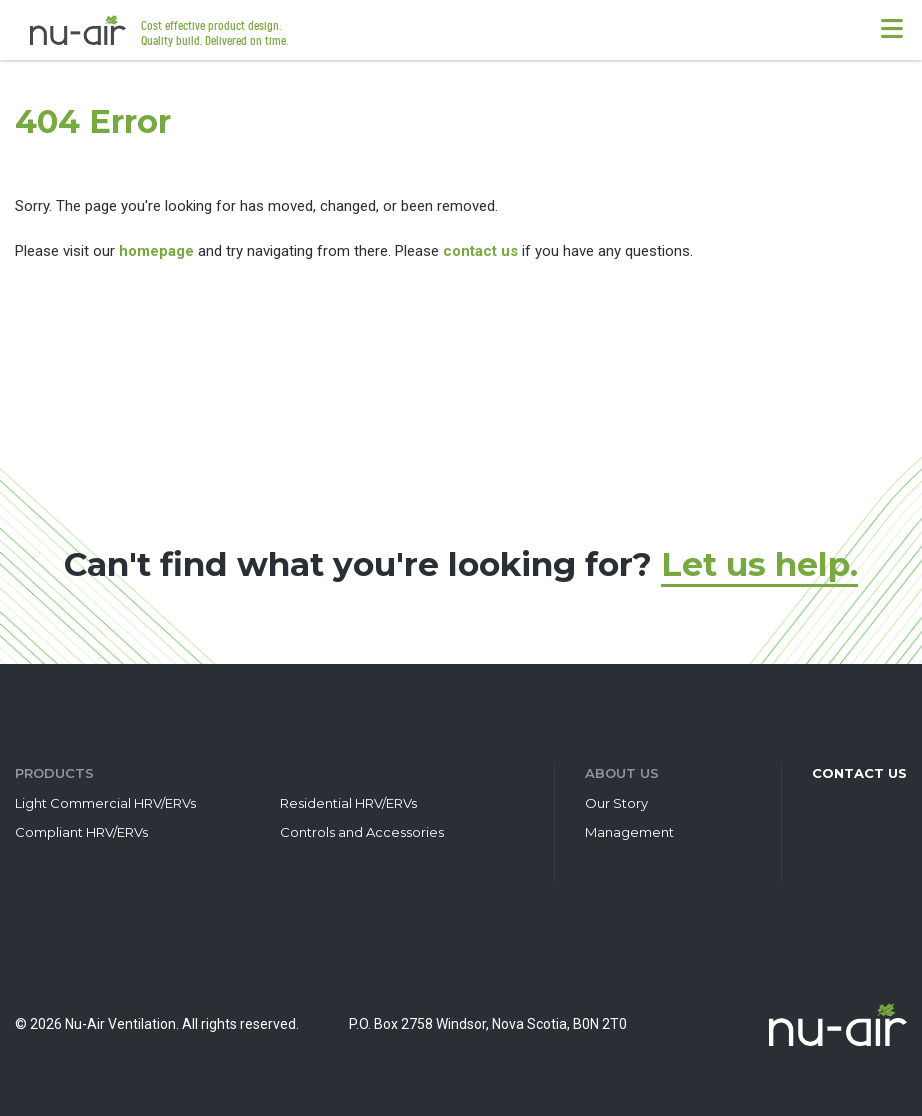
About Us (622, 773)
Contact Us (859, 773)
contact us (480, 251)
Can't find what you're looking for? (461, 564)
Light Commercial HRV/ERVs (105, 803)
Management (629, 832)
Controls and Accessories (362, 832)
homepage (156, 251)
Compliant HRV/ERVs (81, 832)
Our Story (616, 803)
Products (54, 773)
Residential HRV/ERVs (348, 803)
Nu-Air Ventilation (78, 30)
